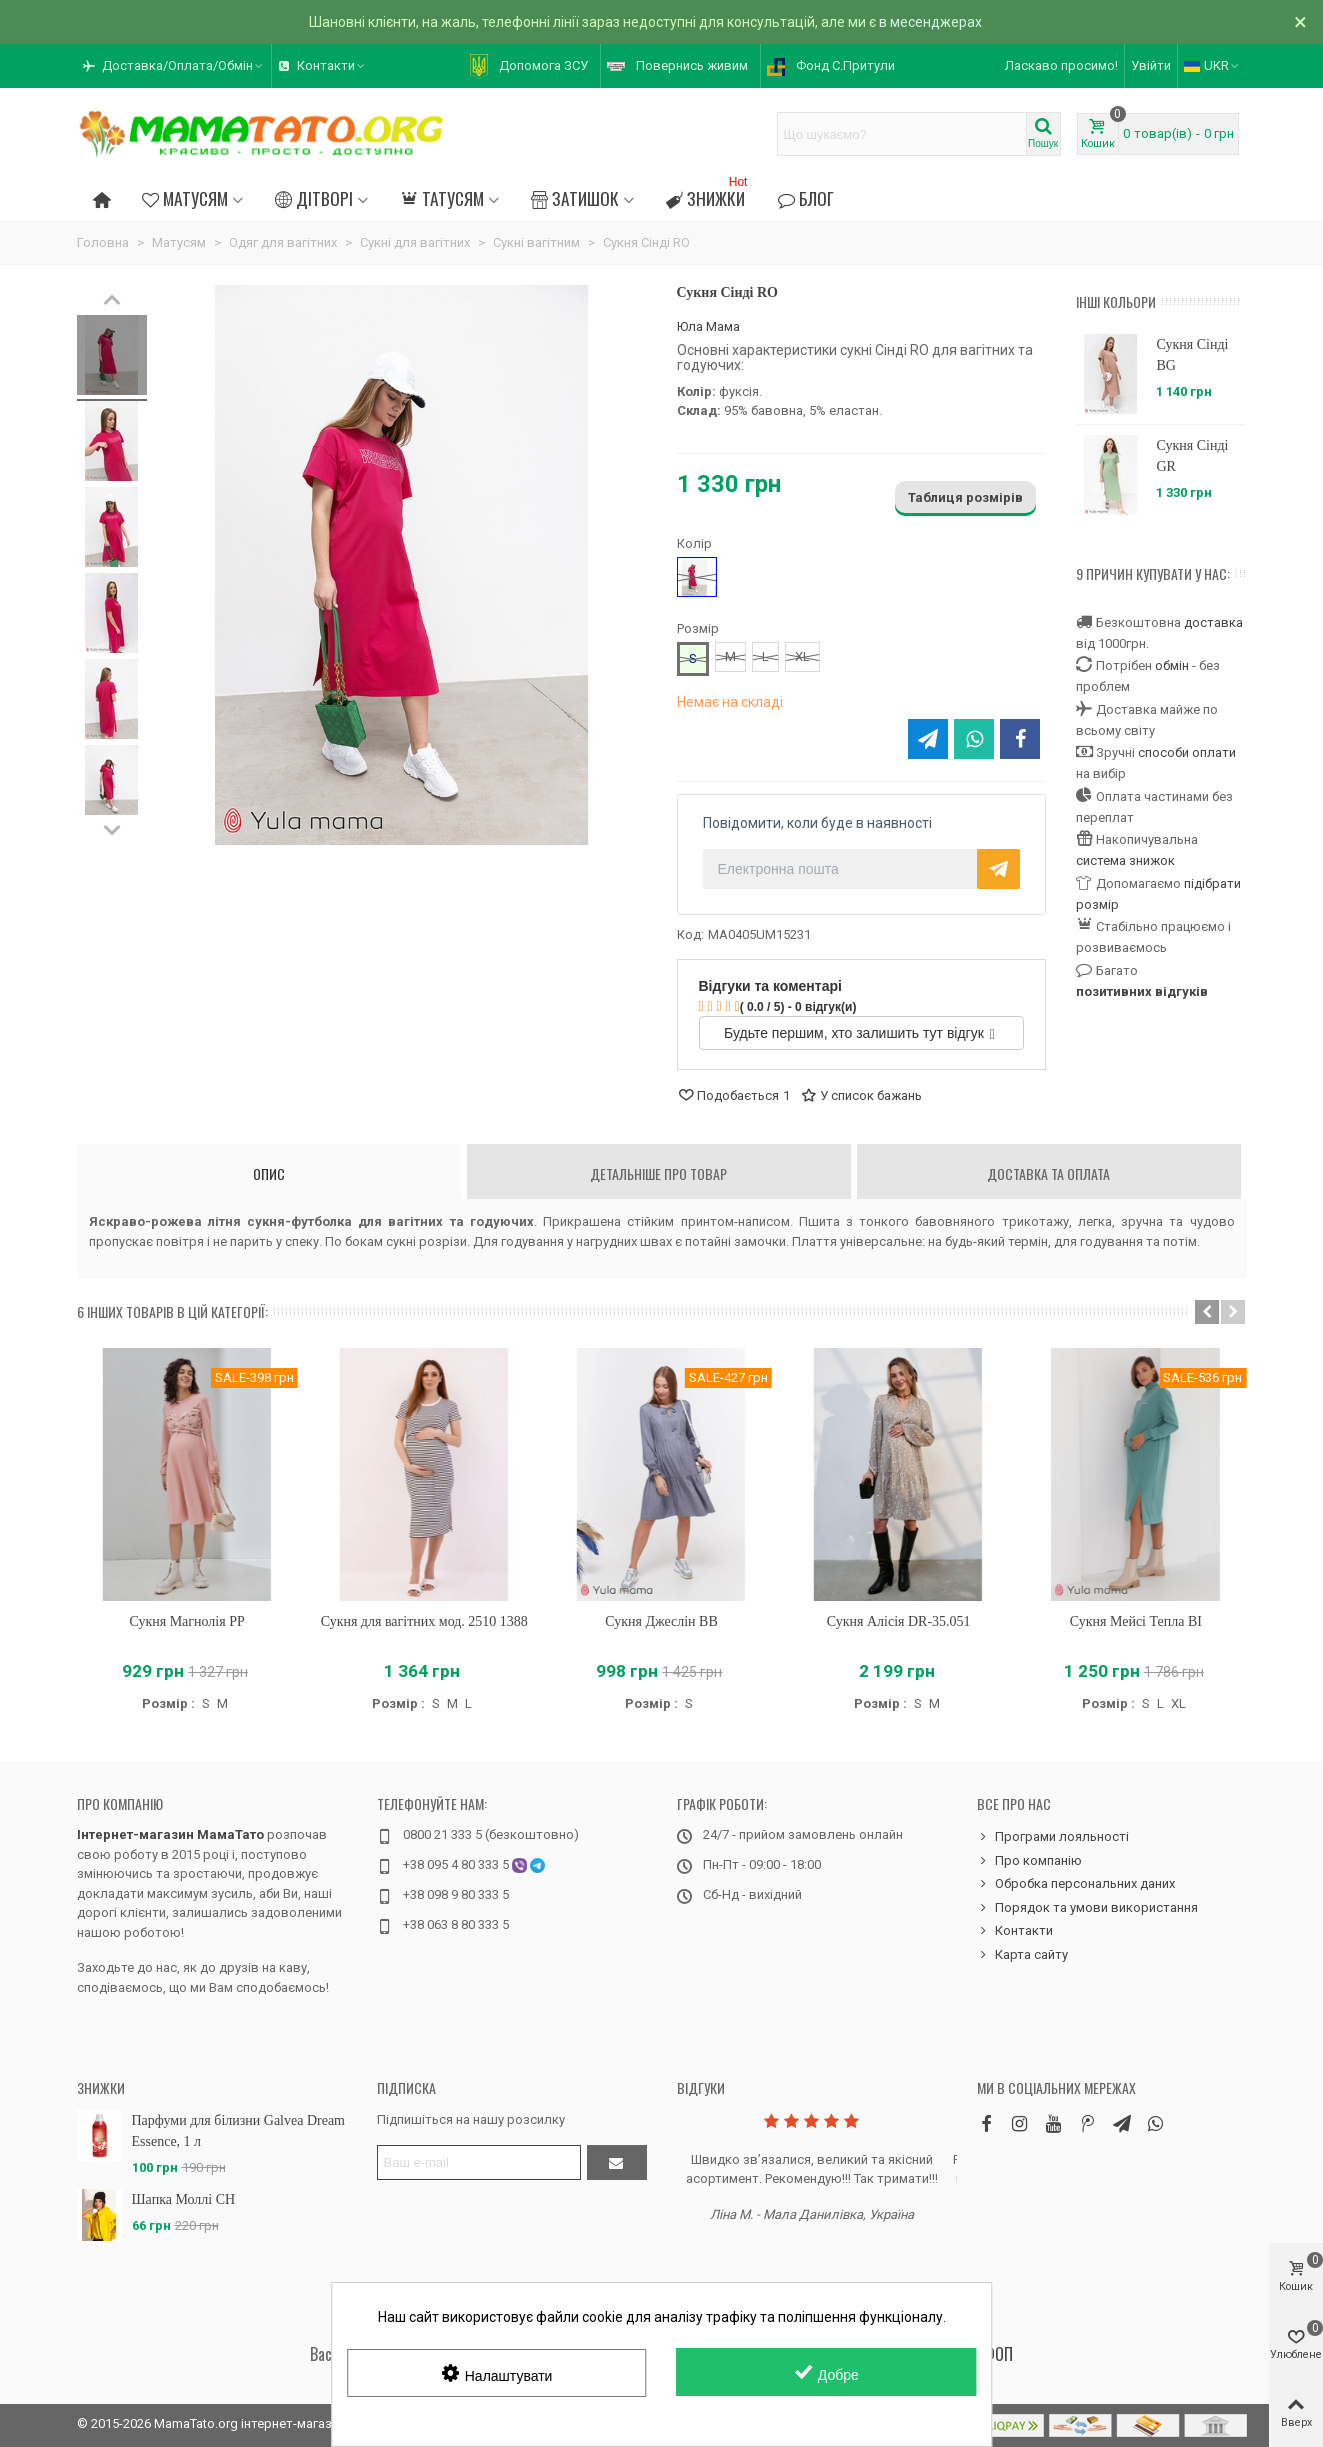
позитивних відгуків (1142, 991)
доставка (1213, 622)
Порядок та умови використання (1087, 1908)
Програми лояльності (1053, 1837)
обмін (1172, 665)
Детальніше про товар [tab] (658, 1173)
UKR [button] (1212, 65)
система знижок (1125, 860)
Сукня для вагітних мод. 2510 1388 (424, 1621)
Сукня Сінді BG (1192, 355)
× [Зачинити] (1300, 22)
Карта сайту (1022, 1955)
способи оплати (1187, 752)
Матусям (185, 198)
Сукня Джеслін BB (661, 1621)
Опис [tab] (269, 1173)
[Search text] (902, 134)
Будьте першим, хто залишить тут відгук (859, 1033)
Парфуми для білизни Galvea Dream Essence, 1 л (239, 2131)
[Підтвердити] (617, 2162)
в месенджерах (930, 22)
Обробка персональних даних (1076, 1884)
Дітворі (314, 198)
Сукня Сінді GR (1192, 456)
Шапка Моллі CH (184, 2199)
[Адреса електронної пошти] (479, 2162)
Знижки (708, 195)
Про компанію (120, 1803)
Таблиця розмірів (965, 497)
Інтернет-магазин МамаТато (170, 1834)
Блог (805, 198)
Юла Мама (708, 326)
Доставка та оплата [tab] (1048, 1173)
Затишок (575, 198)
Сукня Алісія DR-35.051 (899, 1621)
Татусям (441, 198)
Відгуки (701, 2087)
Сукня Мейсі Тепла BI (1136, 1621)
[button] (174, 66)
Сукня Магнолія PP (186, 1621)
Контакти (1015, 1931)
